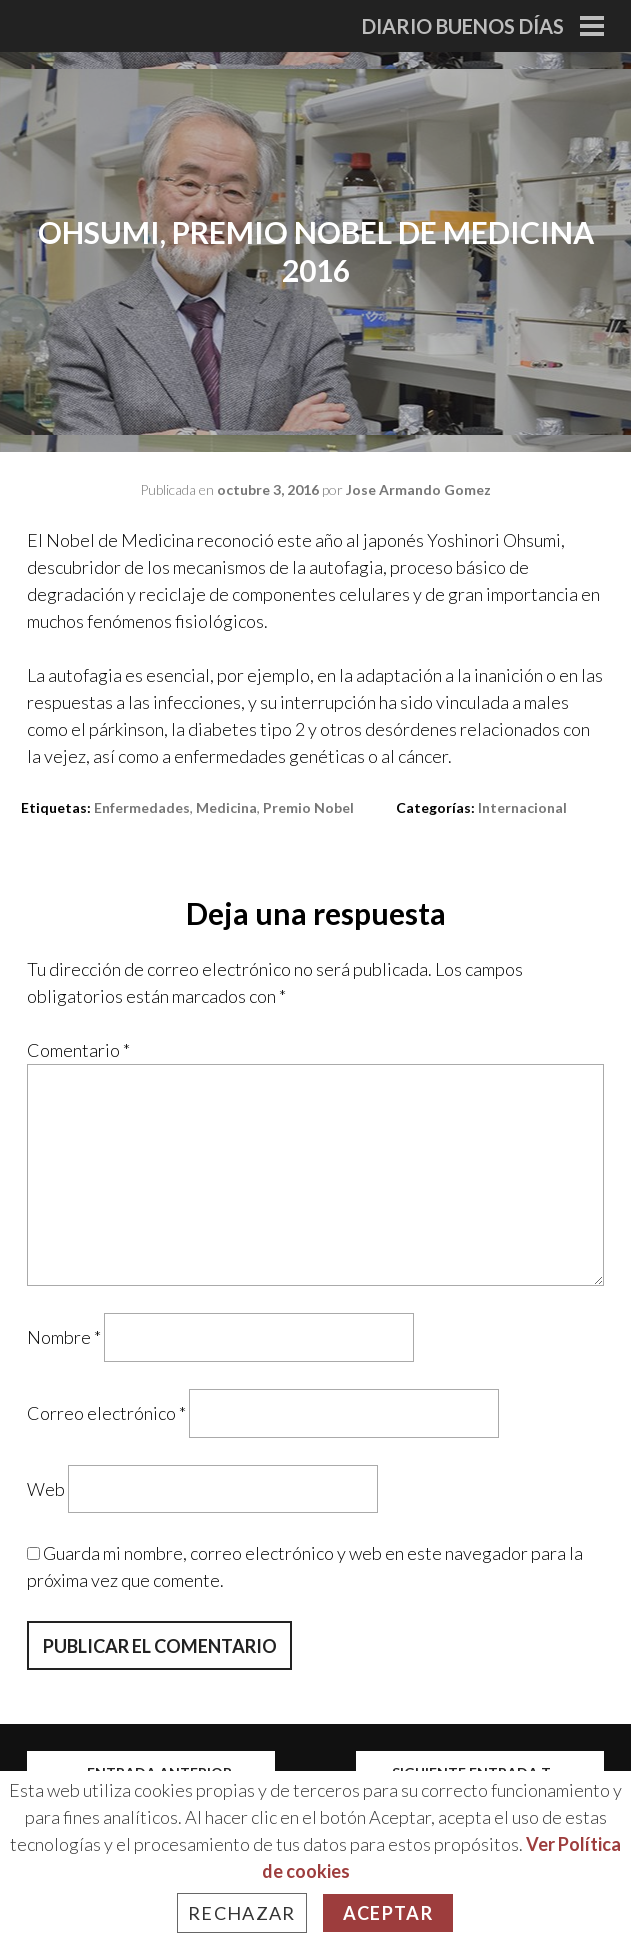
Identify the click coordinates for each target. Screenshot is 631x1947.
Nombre (64, 1337)
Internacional (522, 807)
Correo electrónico (106, 1413)
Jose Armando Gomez (418, 489)
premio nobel (308, 807)
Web (46, 1488)
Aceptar (388, 1913)
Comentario (78, 1050)
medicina (226, 807)
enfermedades (142, 807)
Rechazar (242, 1913)
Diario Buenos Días (463, 26)
